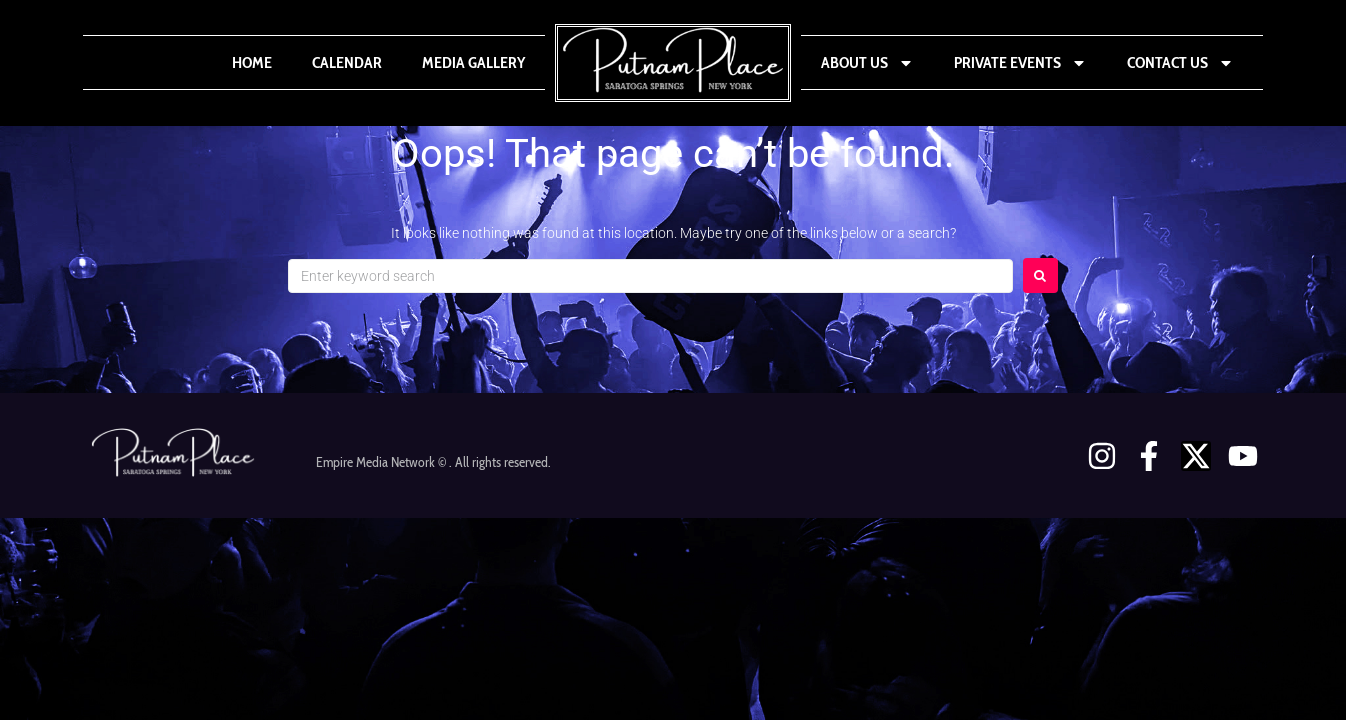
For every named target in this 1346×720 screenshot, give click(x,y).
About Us (867, 63)
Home (252, 62)
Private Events (1020, 63)
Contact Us (1180, 63)
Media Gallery (473, 62)
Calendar (347, 62)
